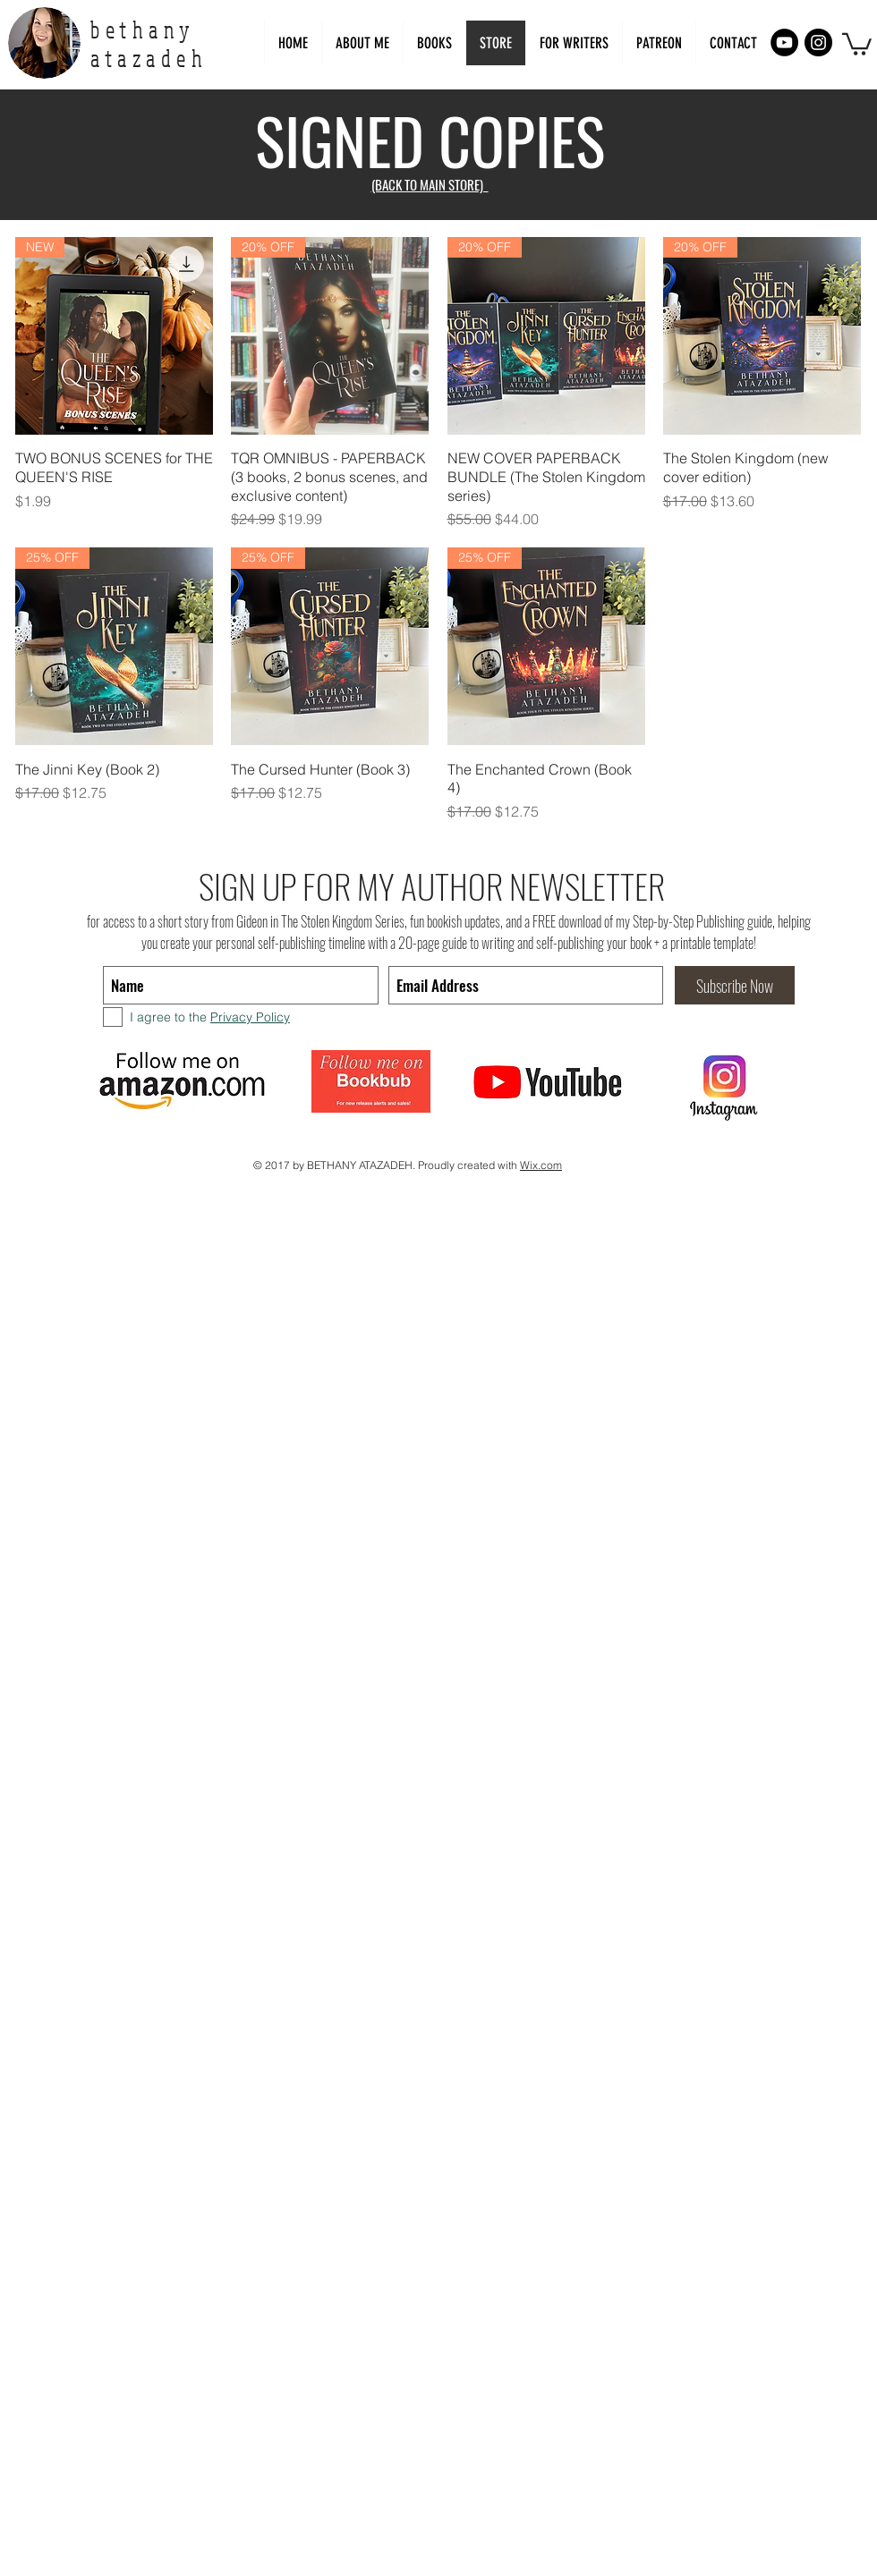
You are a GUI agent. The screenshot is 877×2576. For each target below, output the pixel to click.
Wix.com (541, 1165)
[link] (857, 42)
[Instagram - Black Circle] (818, 42)
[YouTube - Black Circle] (784, 42)
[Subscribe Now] (735, 985)
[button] (573, 43)
